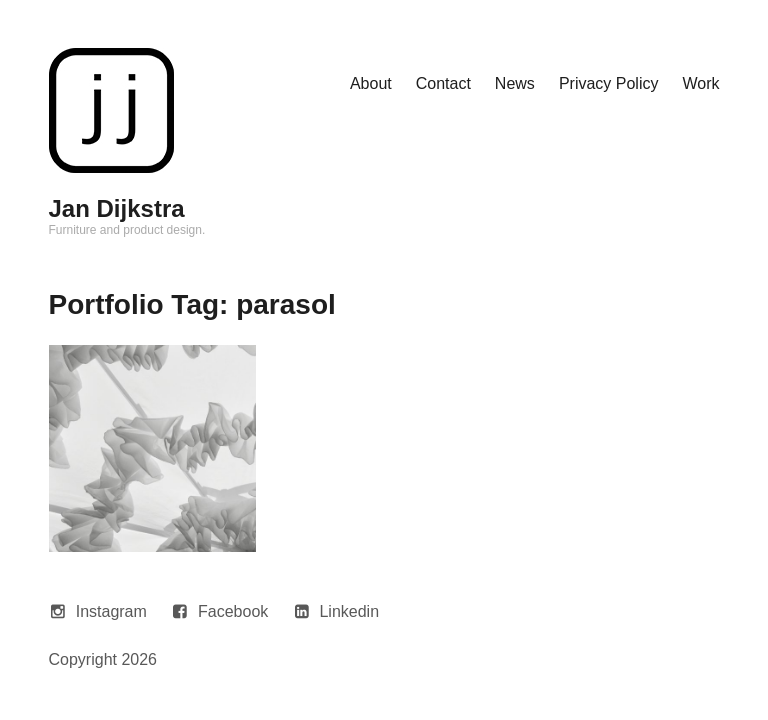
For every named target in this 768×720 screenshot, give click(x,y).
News (515, 83)
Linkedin (349, 611)
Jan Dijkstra (117, 208)
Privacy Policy (609, 83)
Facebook (233, 611)
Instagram (111, 611)
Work (700, 83)
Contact (443, 83)
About (371, 83)
